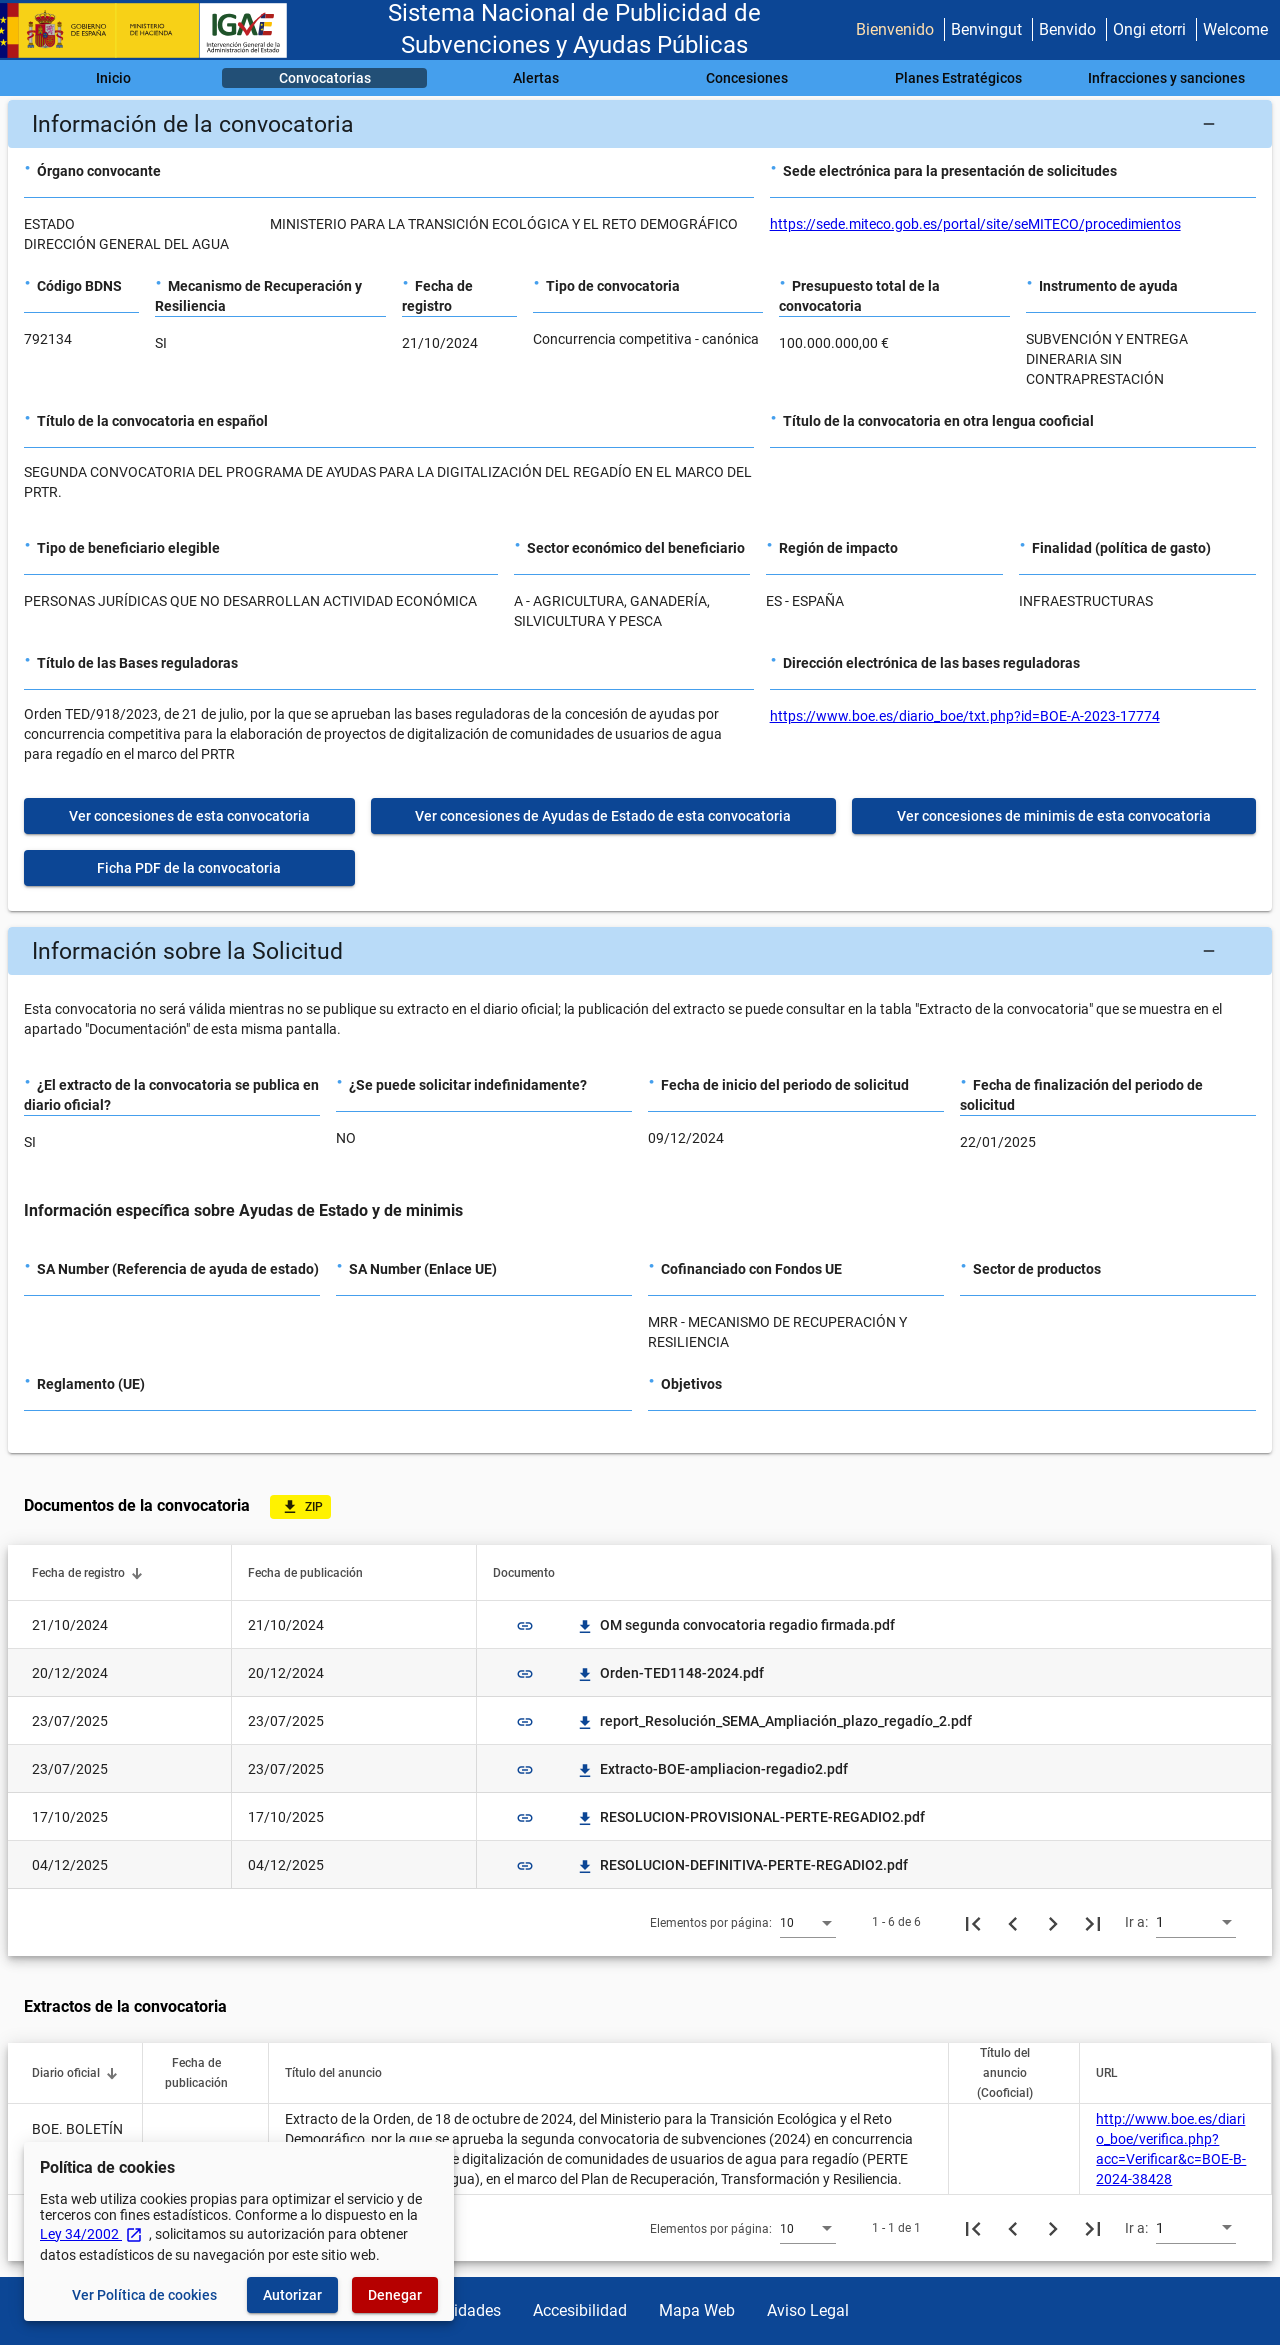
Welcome (1235, 29)
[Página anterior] (1013, 1922)
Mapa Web (697, 2310)
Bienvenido (895, 29)
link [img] (525, 1626)
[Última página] (1093, 1922)
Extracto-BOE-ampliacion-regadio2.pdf (712, 1769)
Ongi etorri (1149, 29)
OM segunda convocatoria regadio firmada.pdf (735, 1625)
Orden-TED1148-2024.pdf (670, 1673)
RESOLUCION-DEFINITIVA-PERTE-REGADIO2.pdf (742, 1865)
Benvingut (986, 29)
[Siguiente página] (1053, 1922)
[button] (640, 124)
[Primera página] (973, 1922)
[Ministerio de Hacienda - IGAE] (153, 30)
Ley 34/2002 (91, 2234)
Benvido (1067, 29)
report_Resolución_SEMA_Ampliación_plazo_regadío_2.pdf (774, 1721)
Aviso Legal (808, 2310)
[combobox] (808, 1922)
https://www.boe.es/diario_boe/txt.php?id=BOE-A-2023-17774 (965, 716)
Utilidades (466, 2310)
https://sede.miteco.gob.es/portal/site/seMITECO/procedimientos (975, 224)
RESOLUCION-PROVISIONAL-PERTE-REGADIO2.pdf (750, 1817)
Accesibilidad (580, 2310)
